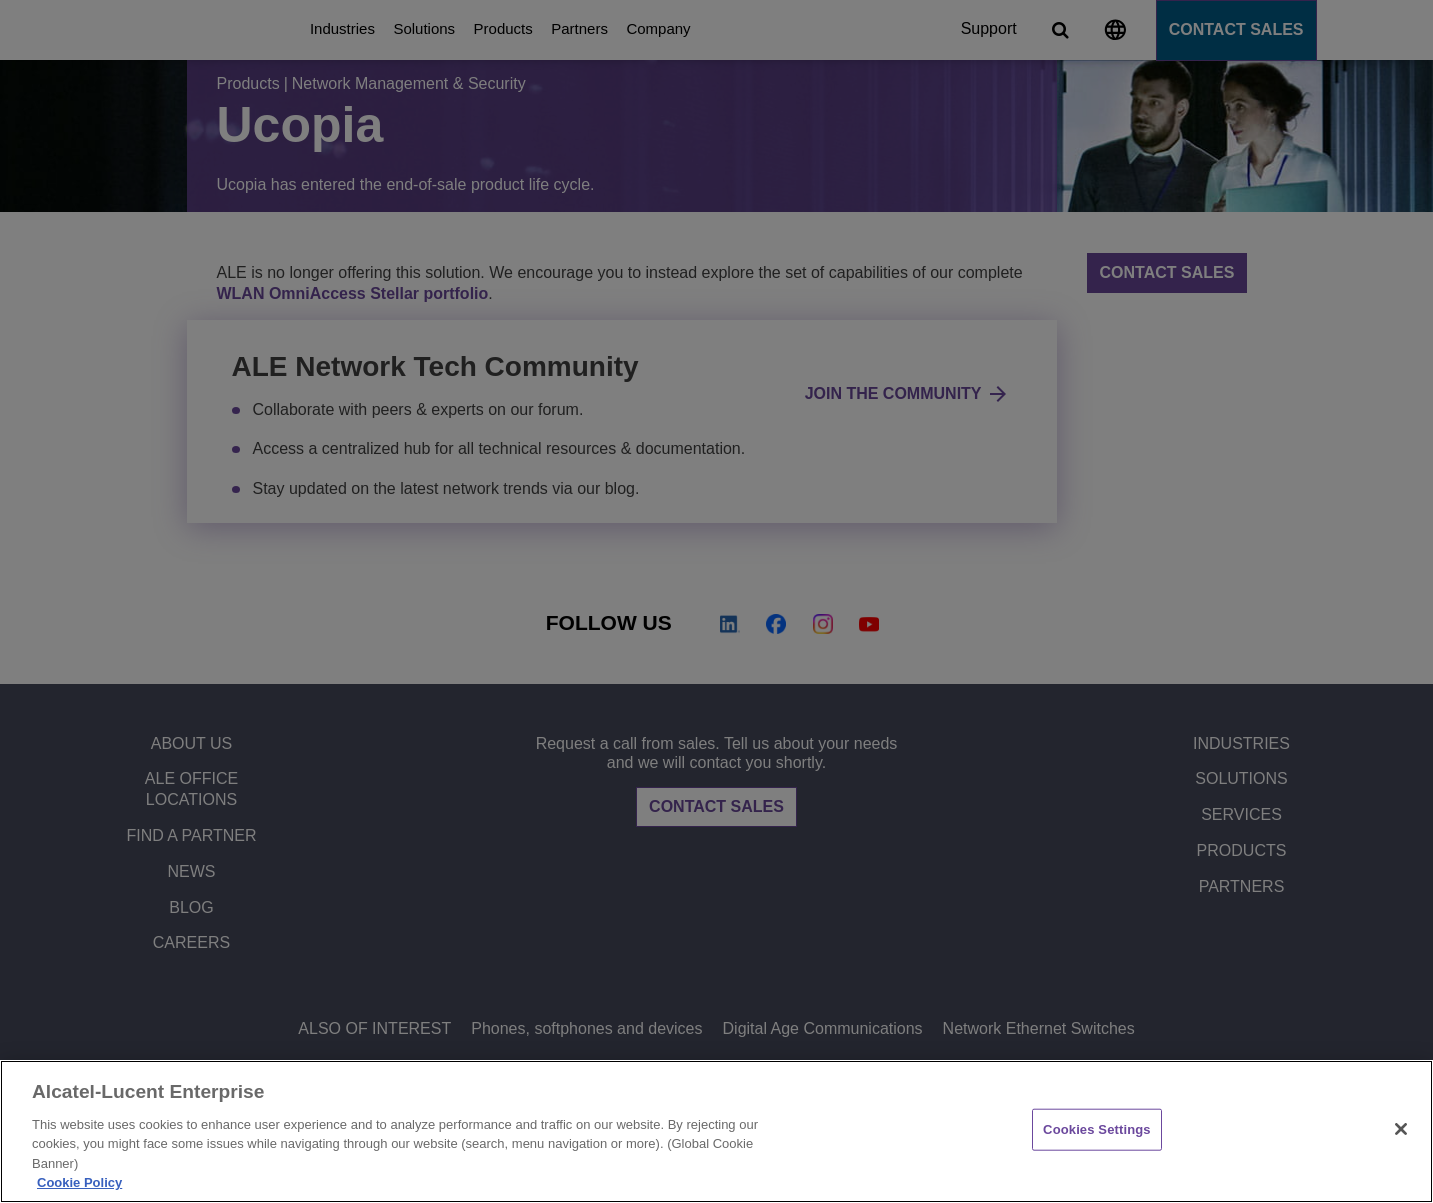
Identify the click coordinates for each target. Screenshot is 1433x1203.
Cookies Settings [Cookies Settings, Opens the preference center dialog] (1097, 1129)
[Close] (1401, 1129)
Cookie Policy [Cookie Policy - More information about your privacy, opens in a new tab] (79, 1182)
